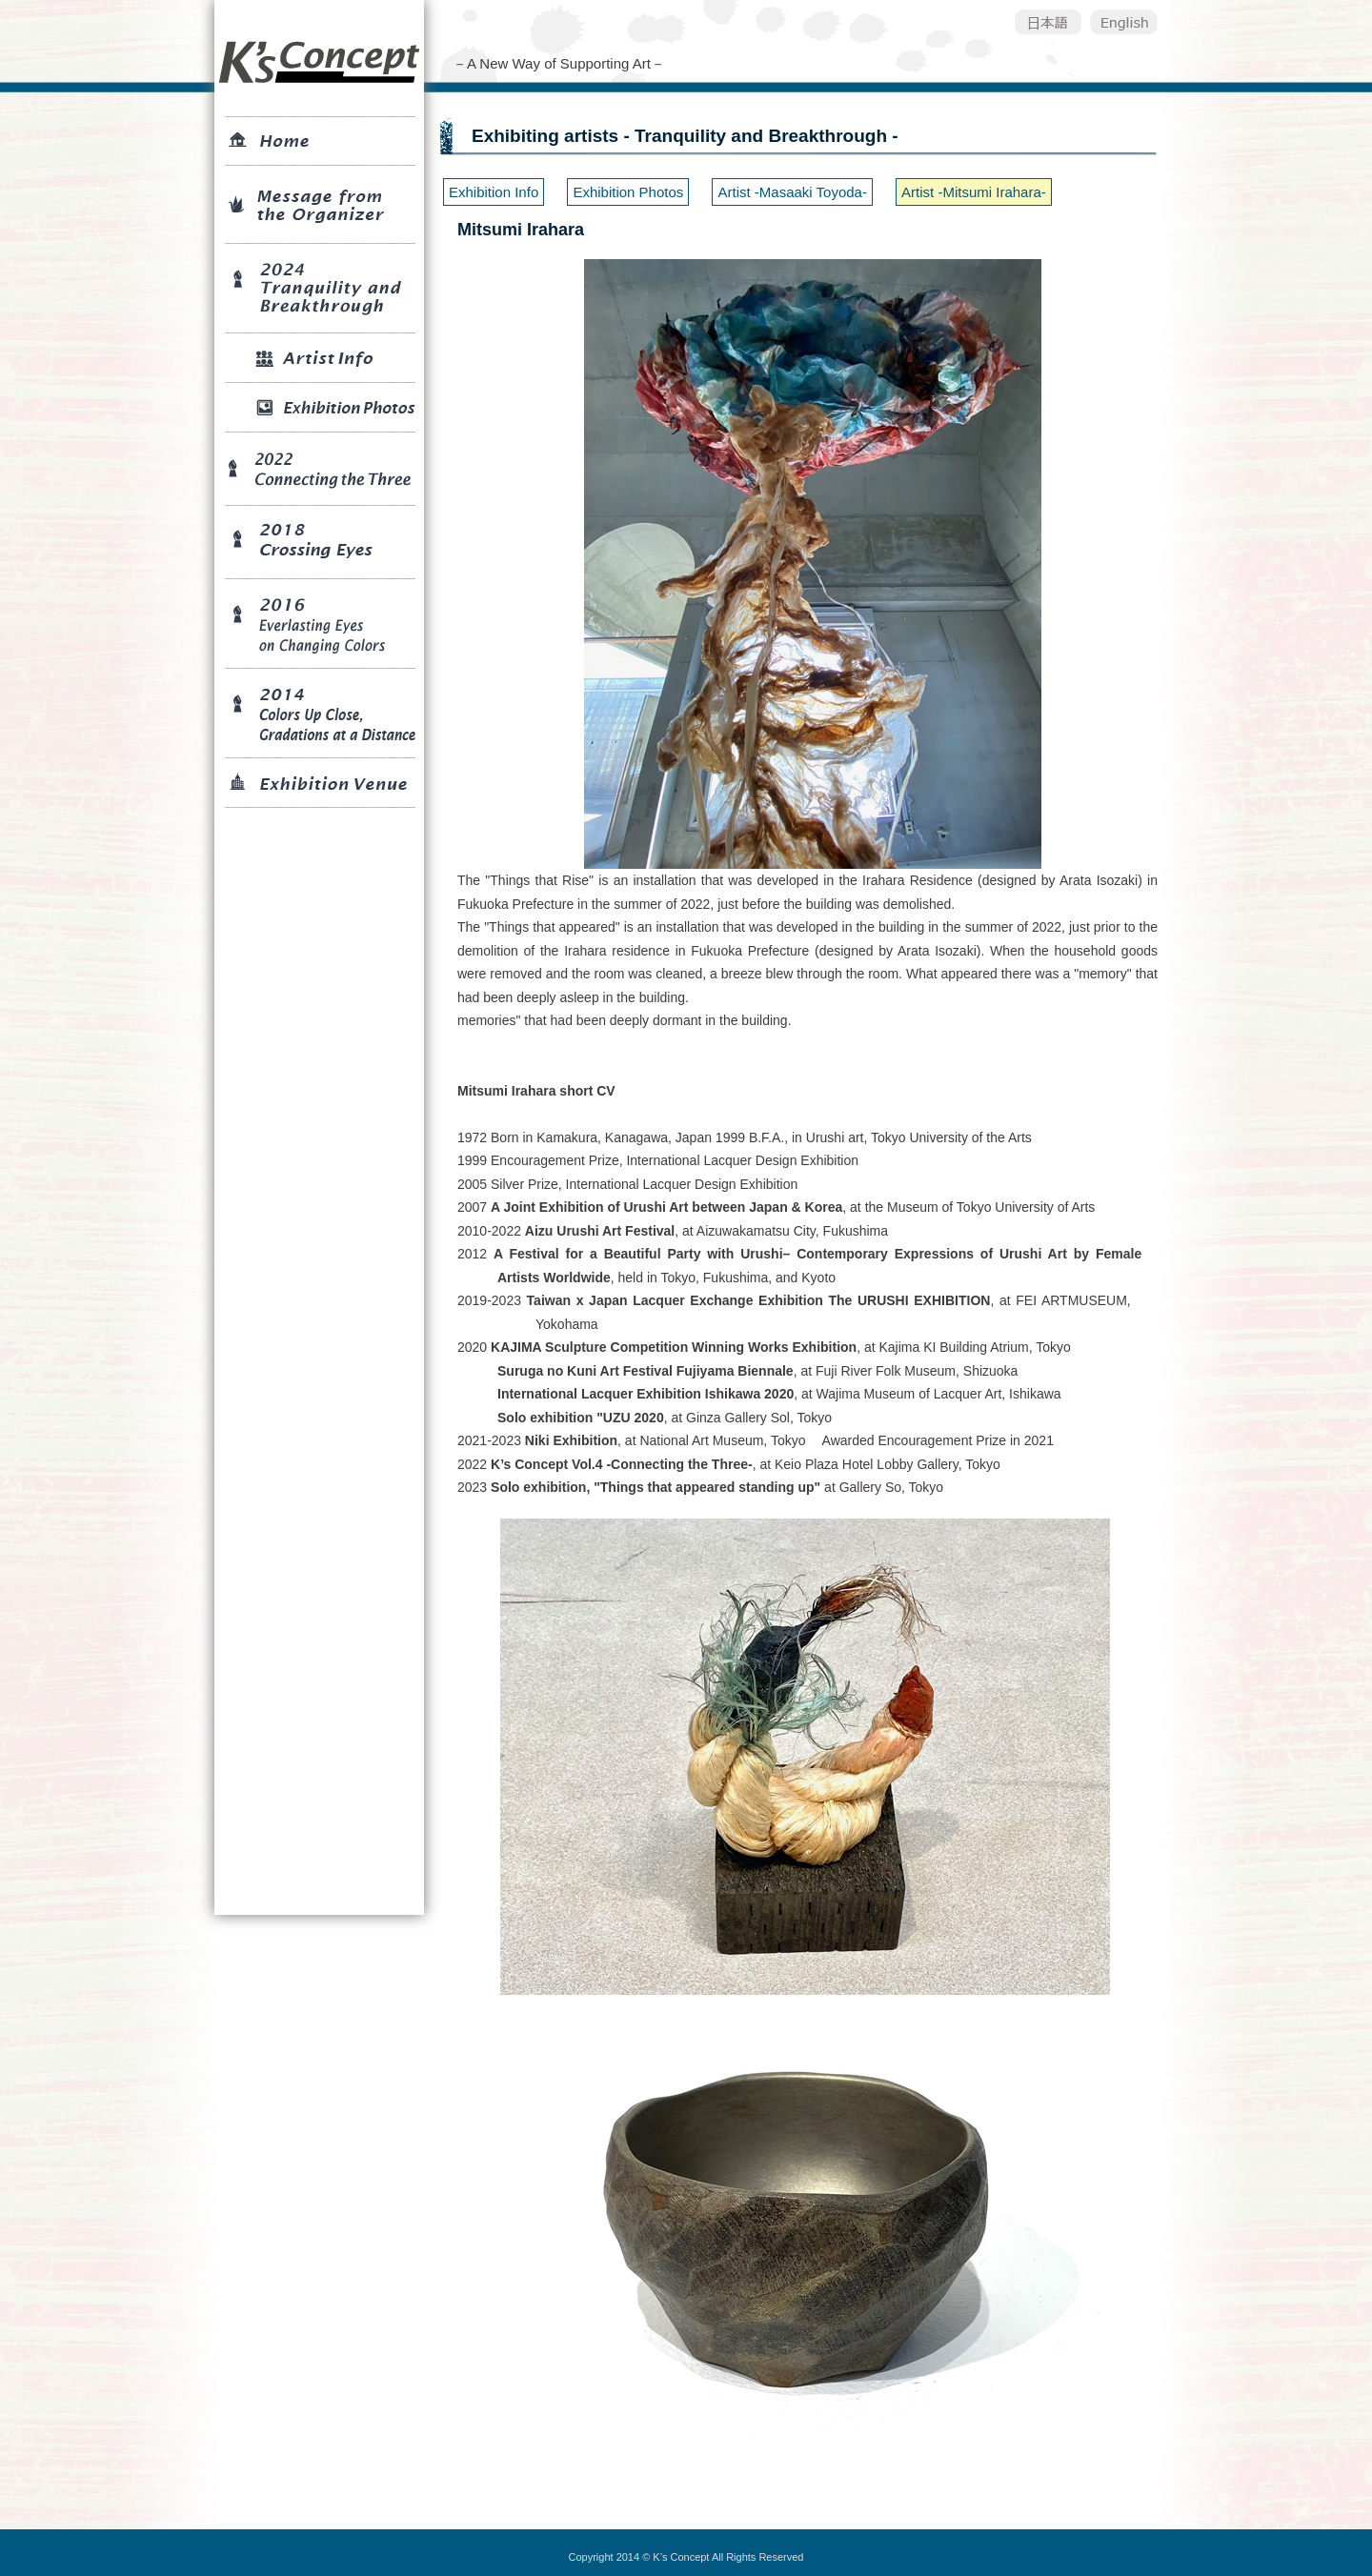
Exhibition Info (493, 192)
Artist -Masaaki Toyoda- (791, 192)
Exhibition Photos (628, 192)
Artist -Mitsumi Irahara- (973, 192)
